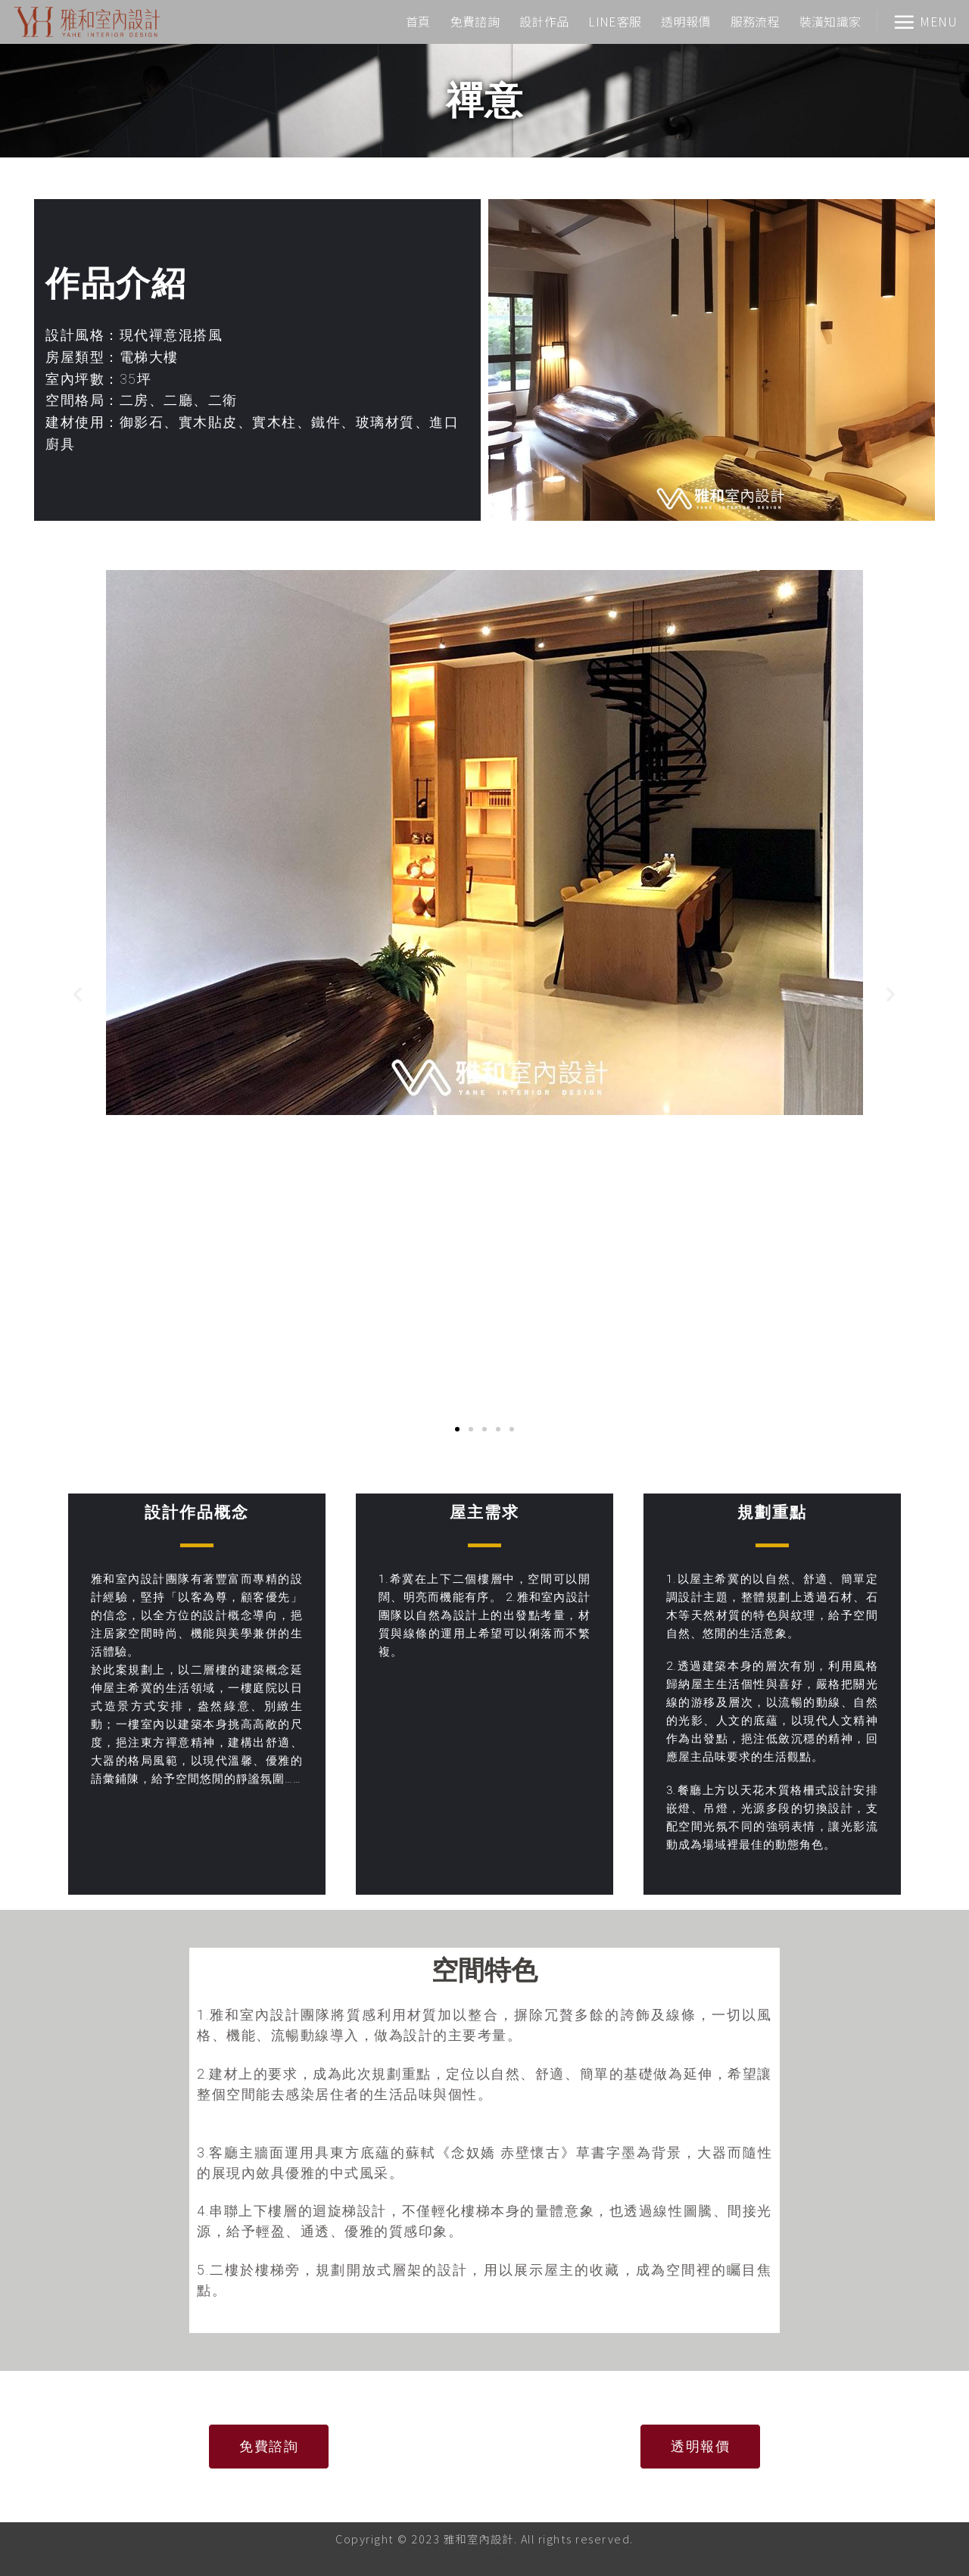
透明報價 (685, 21)
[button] (78, 993)
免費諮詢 (475, 21)
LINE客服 (614, 21)
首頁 (418, 21)
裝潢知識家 (830, 21)
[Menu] (925, 22)
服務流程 (755, 21)
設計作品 (544, 21)
